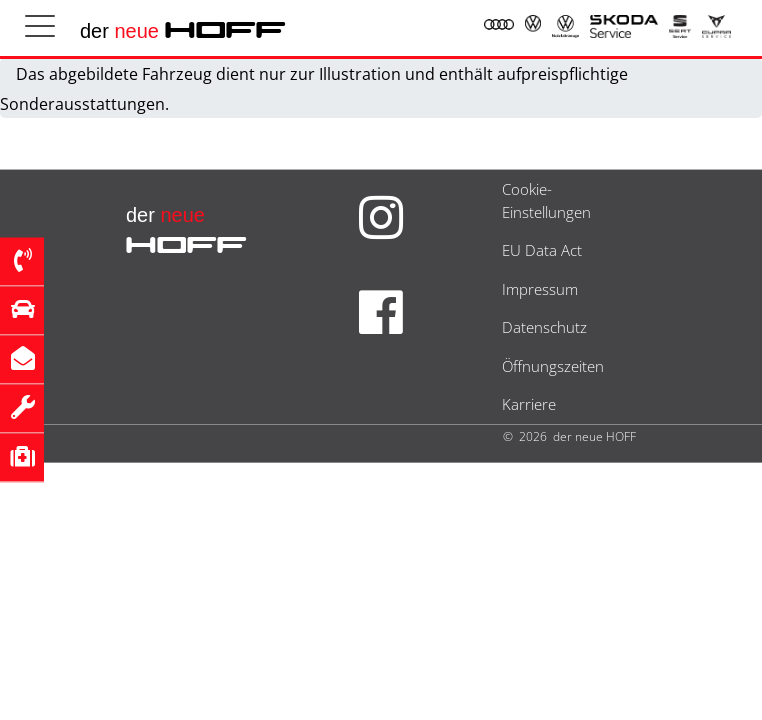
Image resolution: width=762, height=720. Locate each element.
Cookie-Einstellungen (546, 200)
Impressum (540, 289)
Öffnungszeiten (553, 366)
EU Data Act (542, 250)
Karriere (529, 404)
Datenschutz (544, 327)
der (183, 31)
